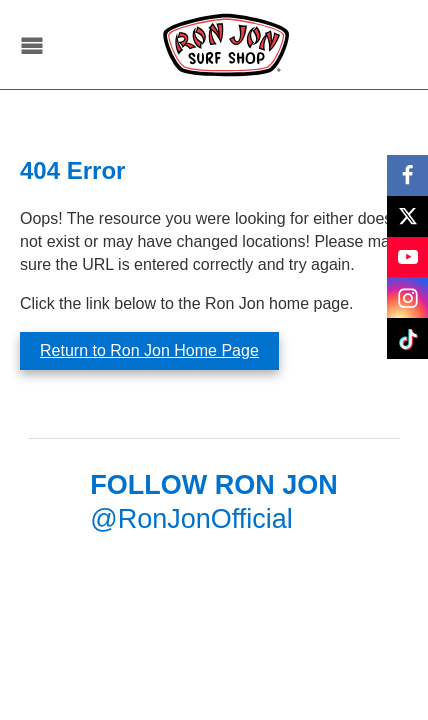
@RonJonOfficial (191, 519)
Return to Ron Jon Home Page (149, 350)
